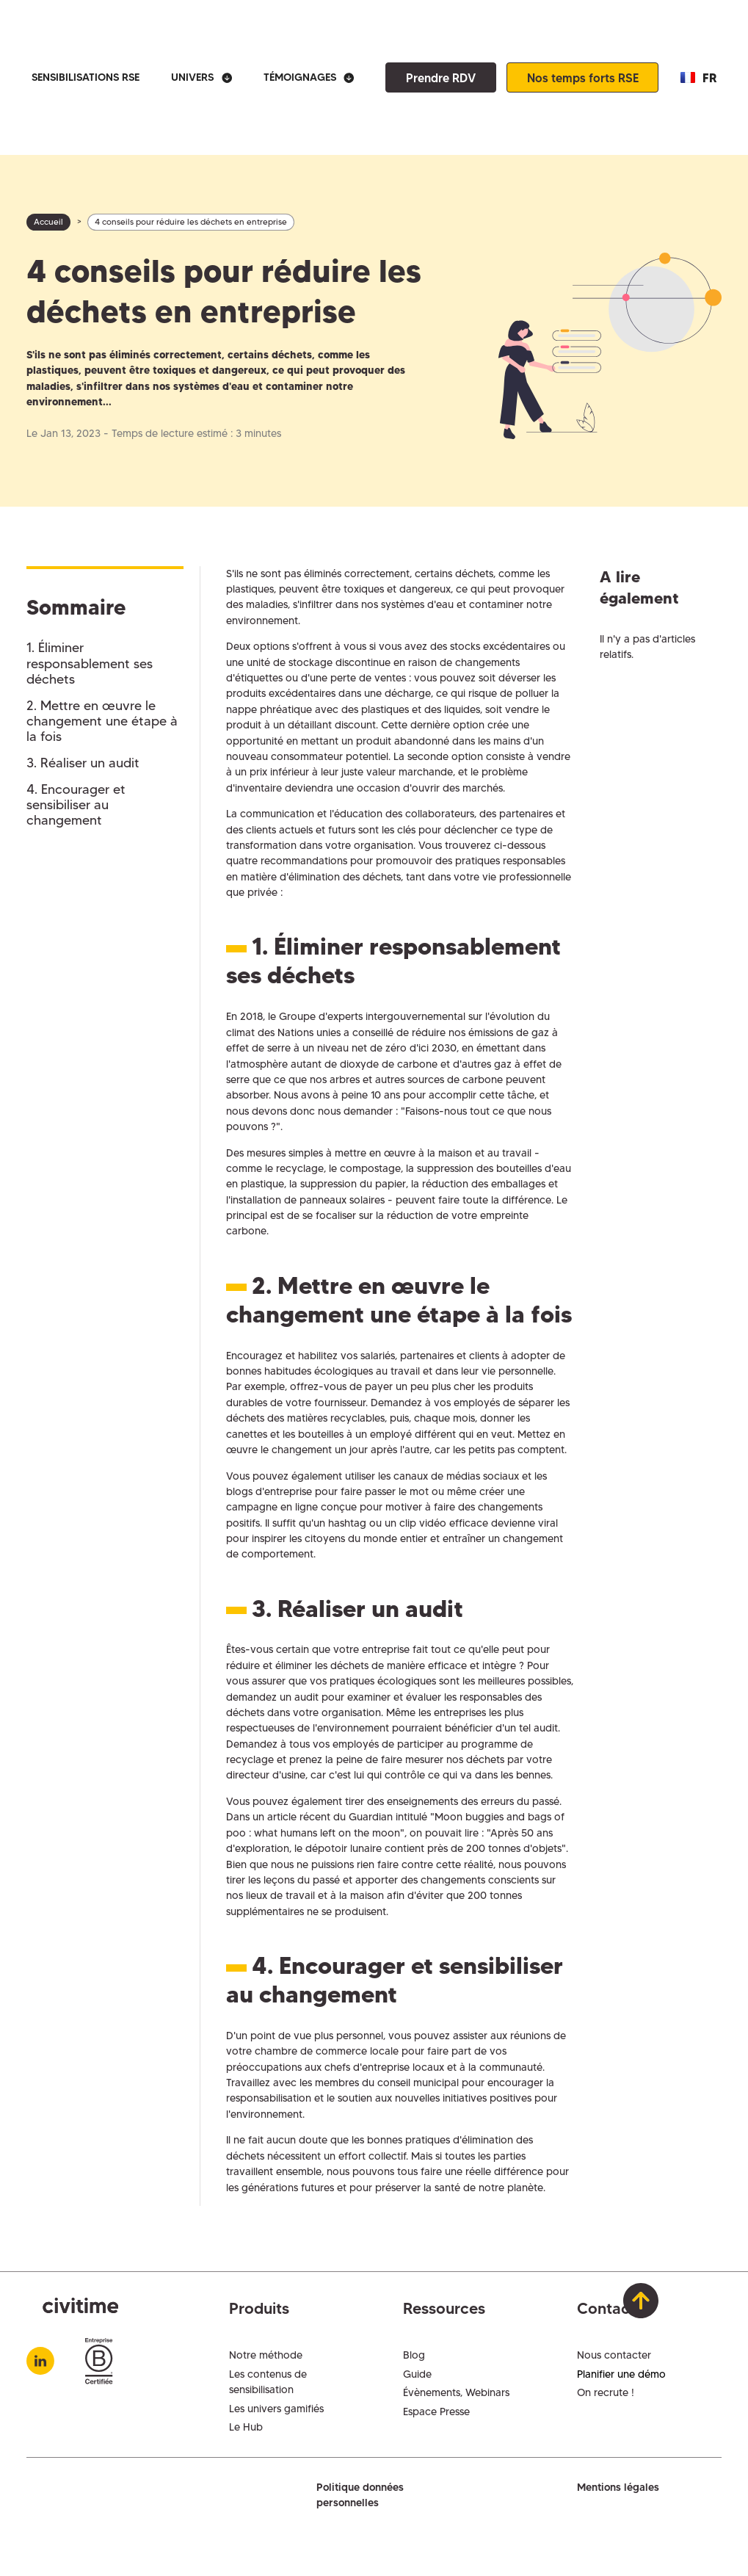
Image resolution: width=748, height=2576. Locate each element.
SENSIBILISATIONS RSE (85, 77)
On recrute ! (605, 2392)
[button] (201, 77)
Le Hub (246, 2427)
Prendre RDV (441, 77)
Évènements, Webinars (456, 2392)
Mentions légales (618, 2487)
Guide (417, 2374)
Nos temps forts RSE (583, 77)
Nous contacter (614, 2355)
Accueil (48, 222)
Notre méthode (265, 2355)
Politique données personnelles (360, 2495)
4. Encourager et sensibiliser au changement (76, 804)
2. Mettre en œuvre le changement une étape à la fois (102, 721)
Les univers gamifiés (276, 2408)
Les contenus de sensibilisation (268, 2381)
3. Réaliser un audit (82, 762)
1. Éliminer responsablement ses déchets (89, 663)
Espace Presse (436, 2411)
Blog (414, 2355)
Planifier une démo (621, 2374)
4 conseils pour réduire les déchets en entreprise (191, 222)
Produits (259, 2308)
